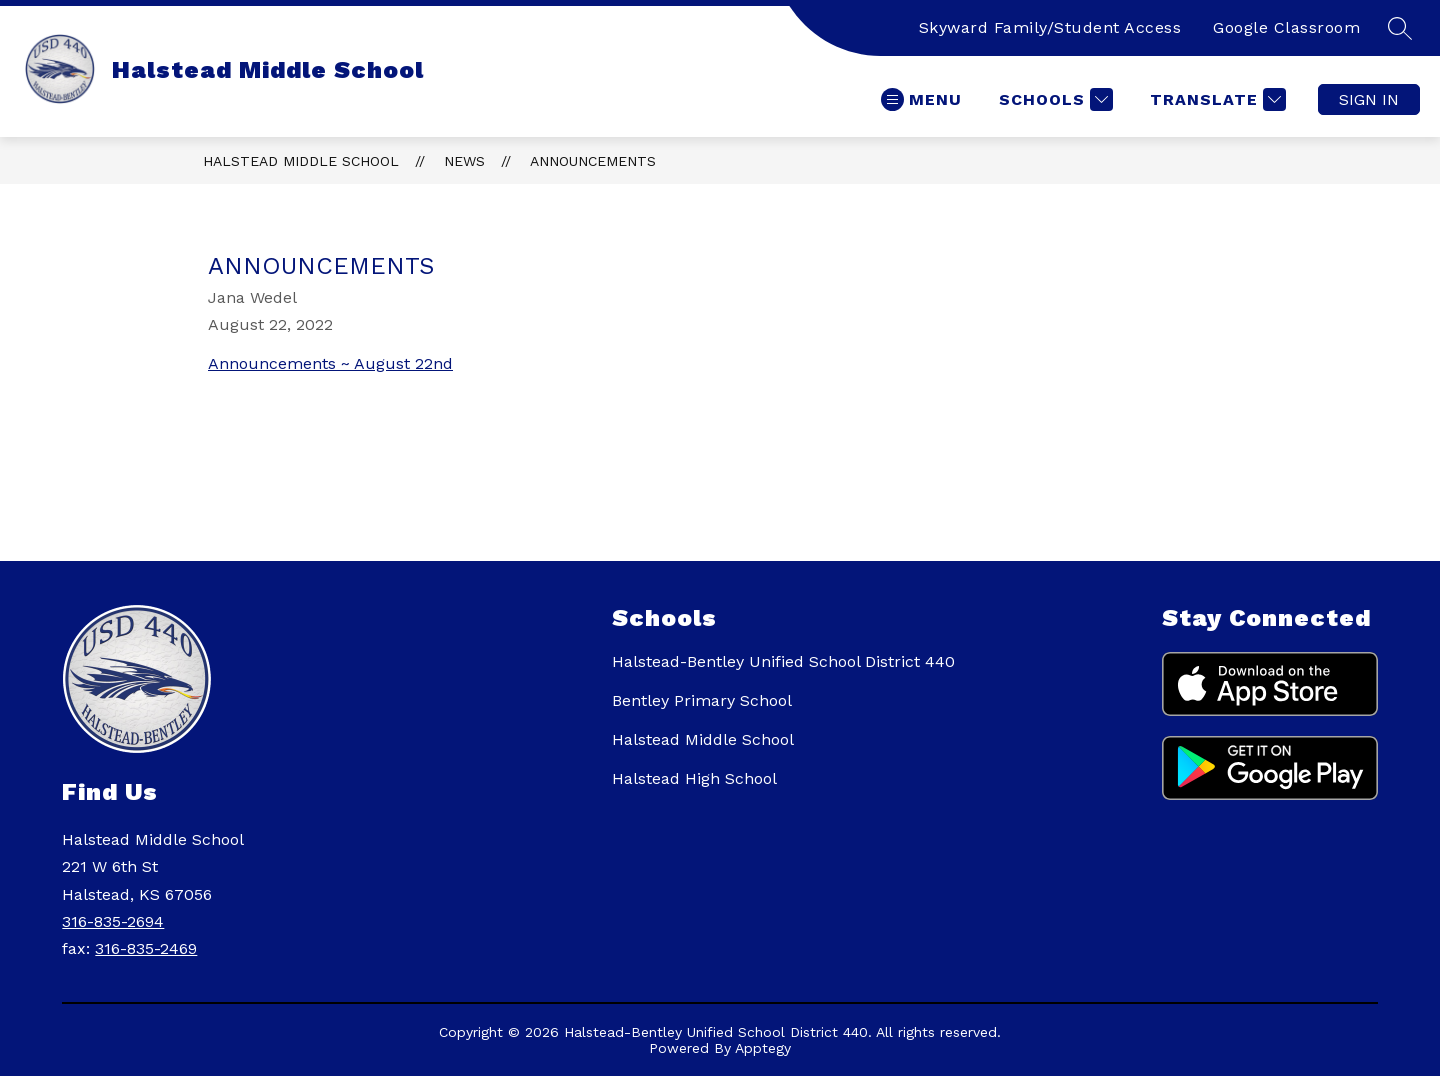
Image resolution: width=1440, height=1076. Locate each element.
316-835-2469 (146, 948)
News (464, 161)
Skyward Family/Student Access (1050, 27)
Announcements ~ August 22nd (330, 363)
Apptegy (763, 1048)
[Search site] (1400, 28)
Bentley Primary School (702, 700)
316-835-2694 (113, 921)
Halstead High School (694, 778)
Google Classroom (1286, 27)
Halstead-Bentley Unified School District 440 (783, 661)
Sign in (1369, 99)
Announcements (593, 161)
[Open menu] (921, 99)
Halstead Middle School (301, 161)
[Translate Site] (1215, 99)
